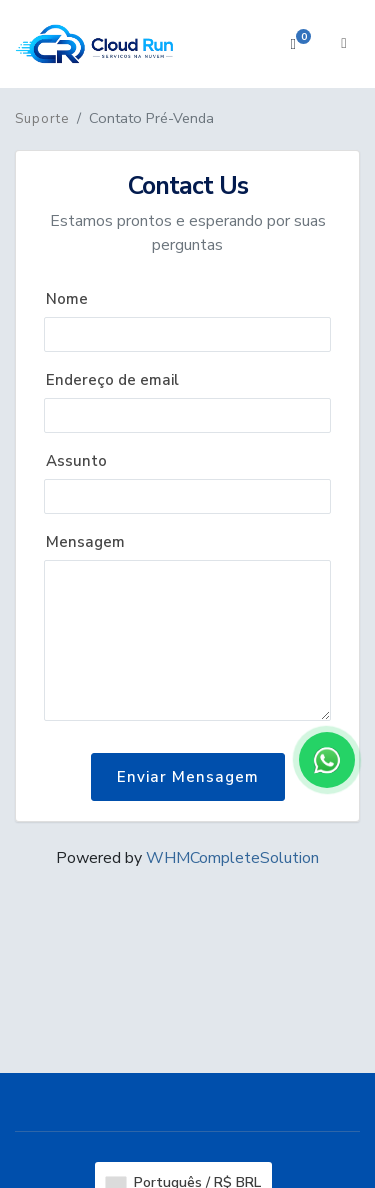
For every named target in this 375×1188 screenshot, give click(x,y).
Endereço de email (112, 380)
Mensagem (85, 542)
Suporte (42, 119)
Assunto (76, 461)
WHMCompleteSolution (232, 858)
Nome (67, 299)
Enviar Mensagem (188, 777)
